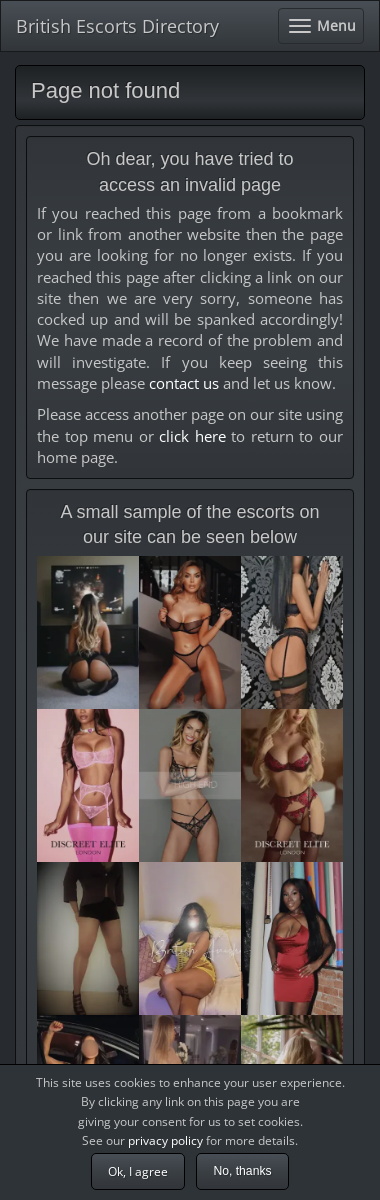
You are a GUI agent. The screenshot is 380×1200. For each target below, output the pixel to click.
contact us (184, 383)
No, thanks (242, 1171)
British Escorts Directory (117, 26)
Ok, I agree (138, 1171)
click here (192, 436)
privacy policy (165, 1140)
